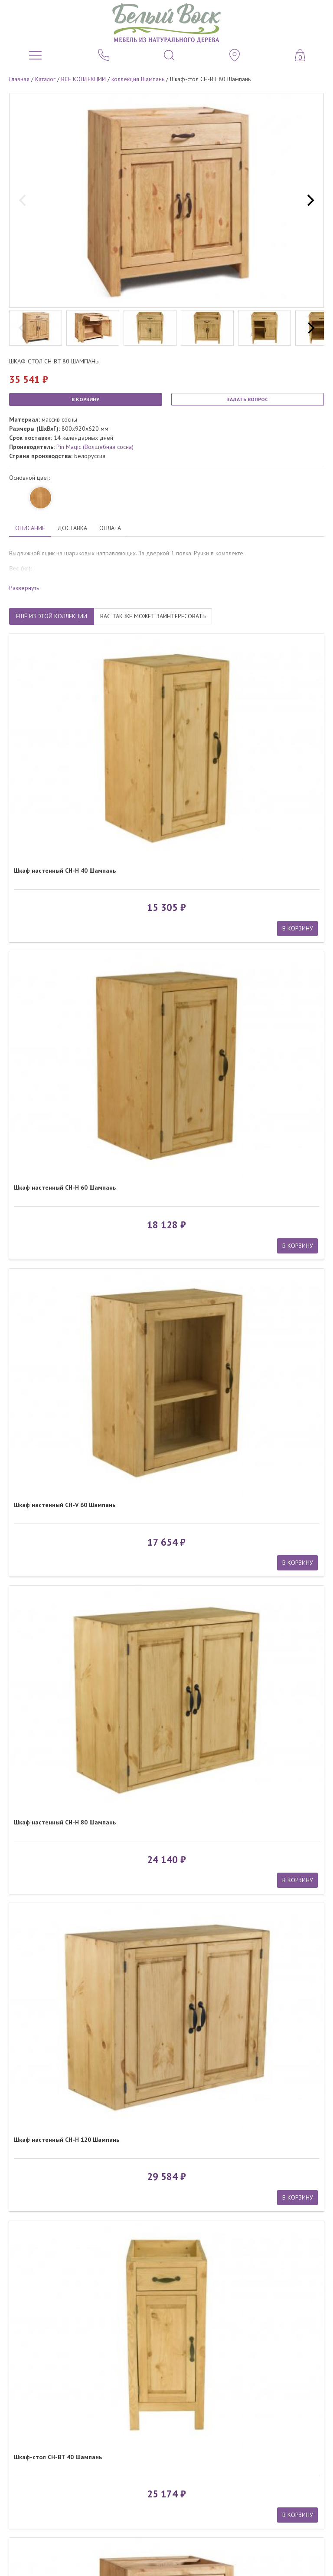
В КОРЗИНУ (85, 399)
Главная (19, 79)
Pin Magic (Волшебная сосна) (95, 447)
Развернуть (24, 588)
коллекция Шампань (137, 79)
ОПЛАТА (110, 528)
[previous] (23, 200)
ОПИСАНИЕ (30, 528)
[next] (309, 200)
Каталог (45, 79)
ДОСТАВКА (72, 528)
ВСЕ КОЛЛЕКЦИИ (83, 79)
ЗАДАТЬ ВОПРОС (247, 399)
